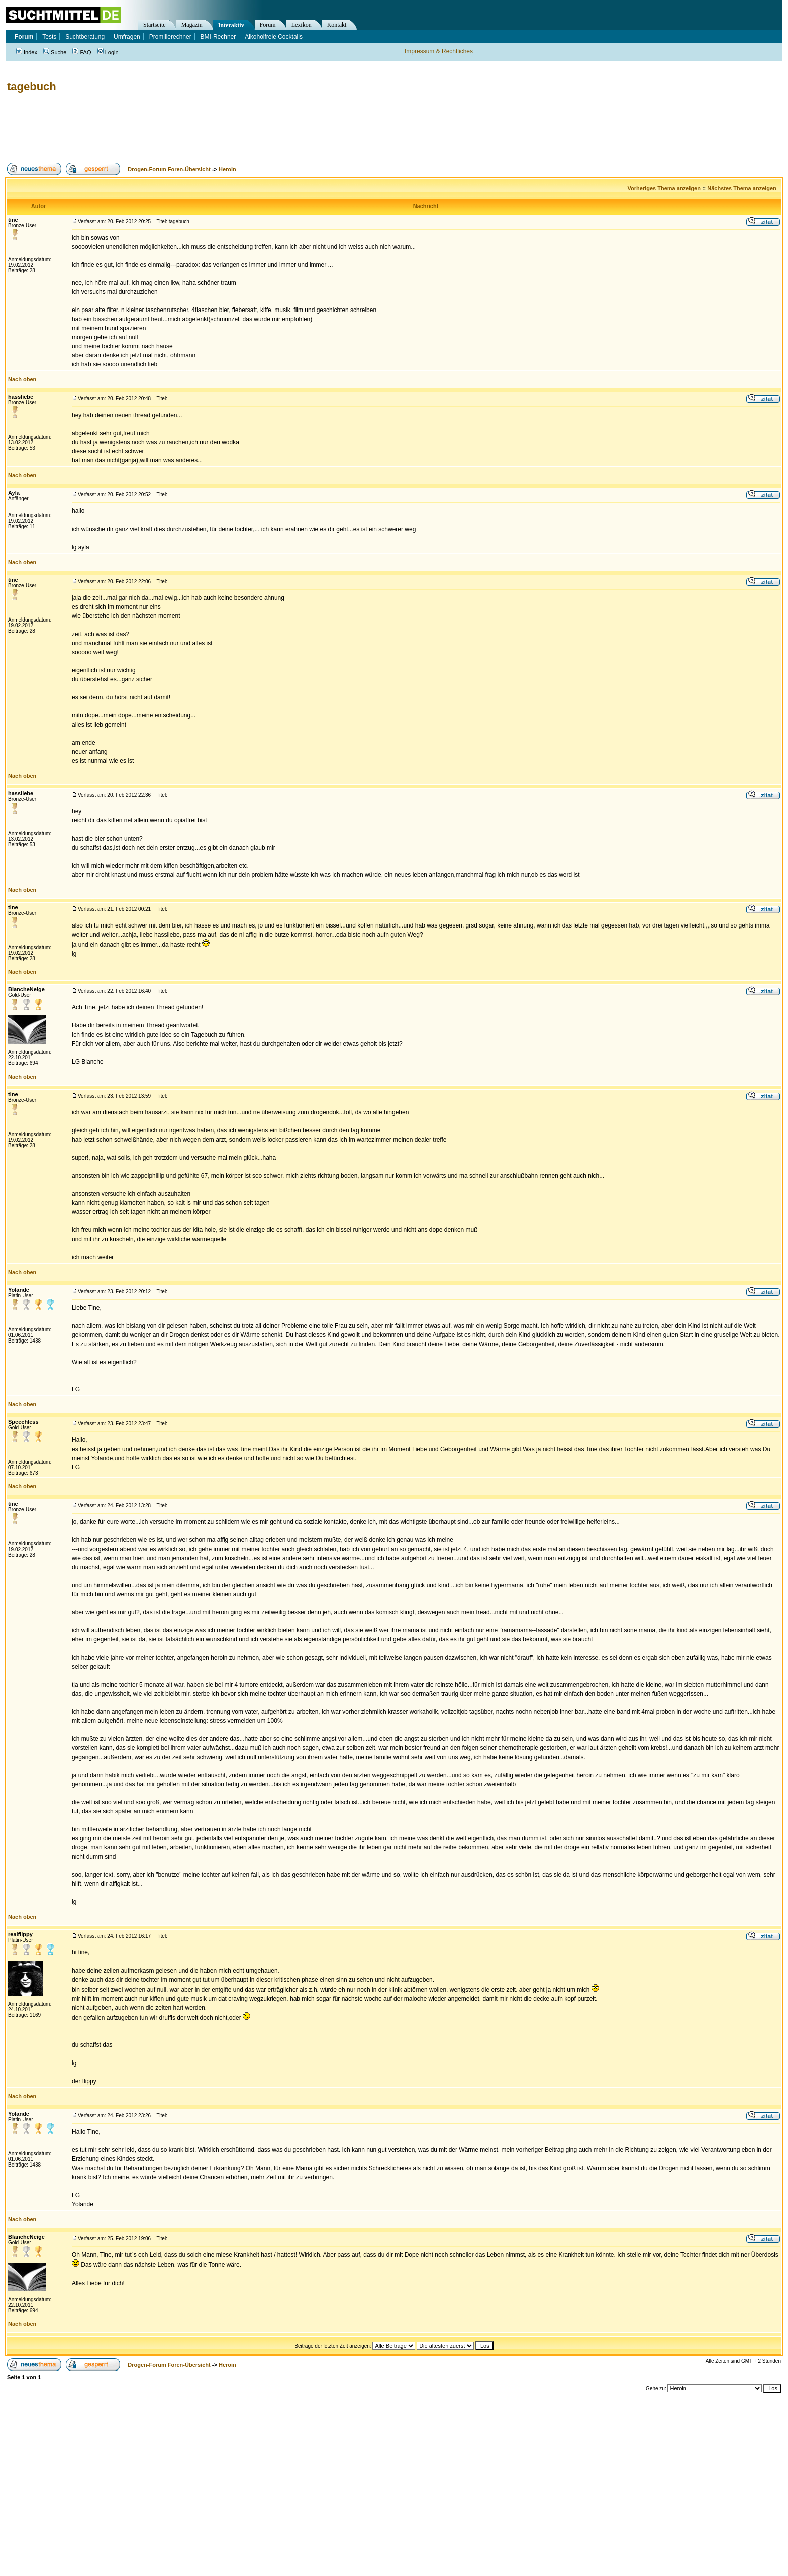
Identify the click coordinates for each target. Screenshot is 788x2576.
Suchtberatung (85, 36)
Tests (49, 36)
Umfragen (127, 36)
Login (108, 52)
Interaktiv (231, 25)
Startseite (154, 24)
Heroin (227, 169)
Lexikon (301, 24)
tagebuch (31, 86)
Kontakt (337, 24)
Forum (268, 24)
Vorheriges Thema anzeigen (664, 188)
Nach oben (22, 379)
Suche (54, 52)
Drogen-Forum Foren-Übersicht (169, 169)
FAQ (81, 52)
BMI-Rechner (218, 36)
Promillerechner (170, 36)
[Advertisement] (188, 128)
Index (26, 52)
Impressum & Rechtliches (439, 51)
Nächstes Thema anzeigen (741, 188)
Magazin (192, 24)
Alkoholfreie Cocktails (274, 36)
